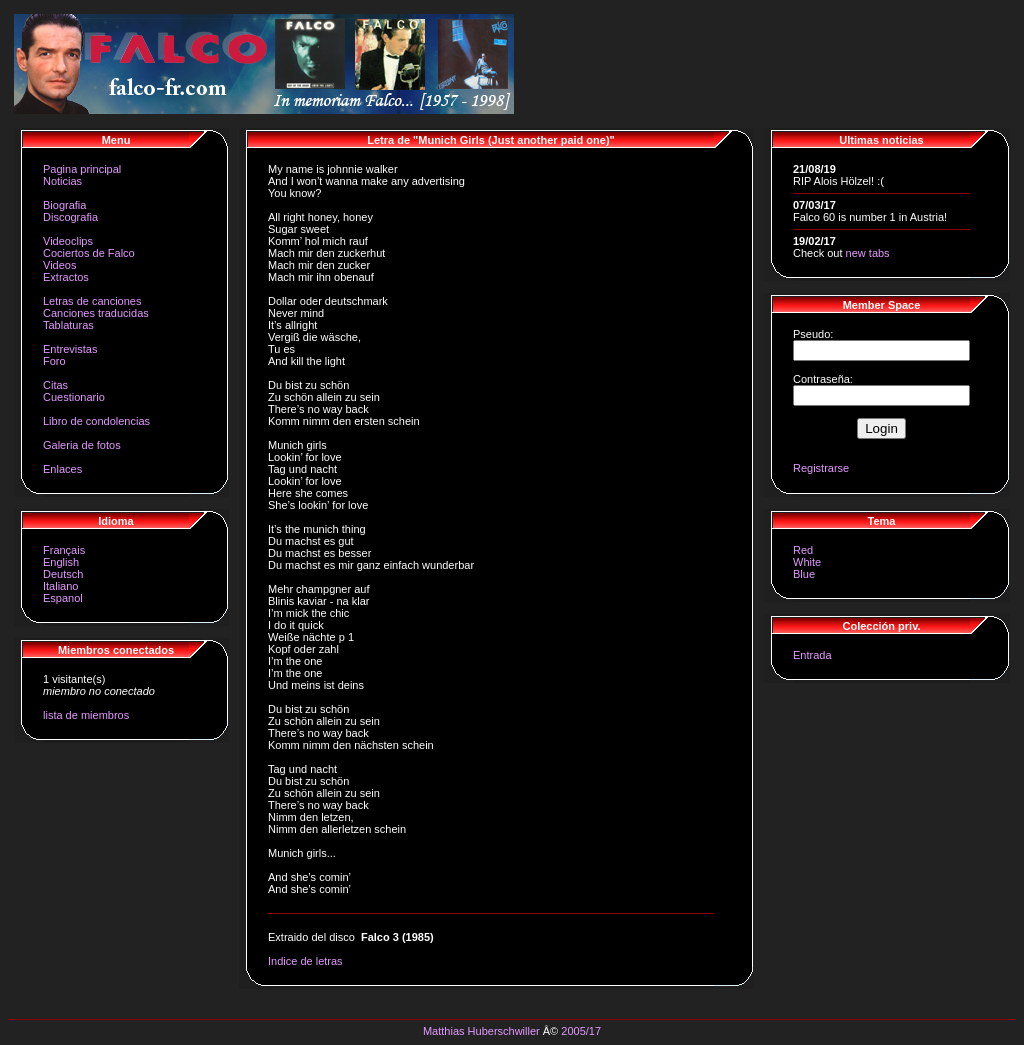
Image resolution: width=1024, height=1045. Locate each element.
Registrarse (821, 468)
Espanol (63, 598)
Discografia (70, 217)
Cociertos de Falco (89, 253)
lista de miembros (86, 715)
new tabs (868, 253)
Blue (804, 574)
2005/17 (581, 1031)
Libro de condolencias (96, 421)
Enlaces (62, 469)
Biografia (64, 205)
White (807, 562)
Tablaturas (68, 325)
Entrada (812, 655)
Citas (55, 385)
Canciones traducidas (96, 313)
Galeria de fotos (82, 445)
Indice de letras (305, 961)
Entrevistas (70, 349)
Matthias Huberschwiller (481, 1031)
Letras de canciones (92, 301)
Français (64, 550)
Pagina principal (82, 169)
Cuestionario (74, 397)
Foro (54, 361)
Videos (59, 265)
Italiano (60, 586)
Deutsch (63, 574)
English (61, 562)
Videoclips (68, 241)
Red (803, 550)
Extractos (66, 277)
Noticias (62, 181)
